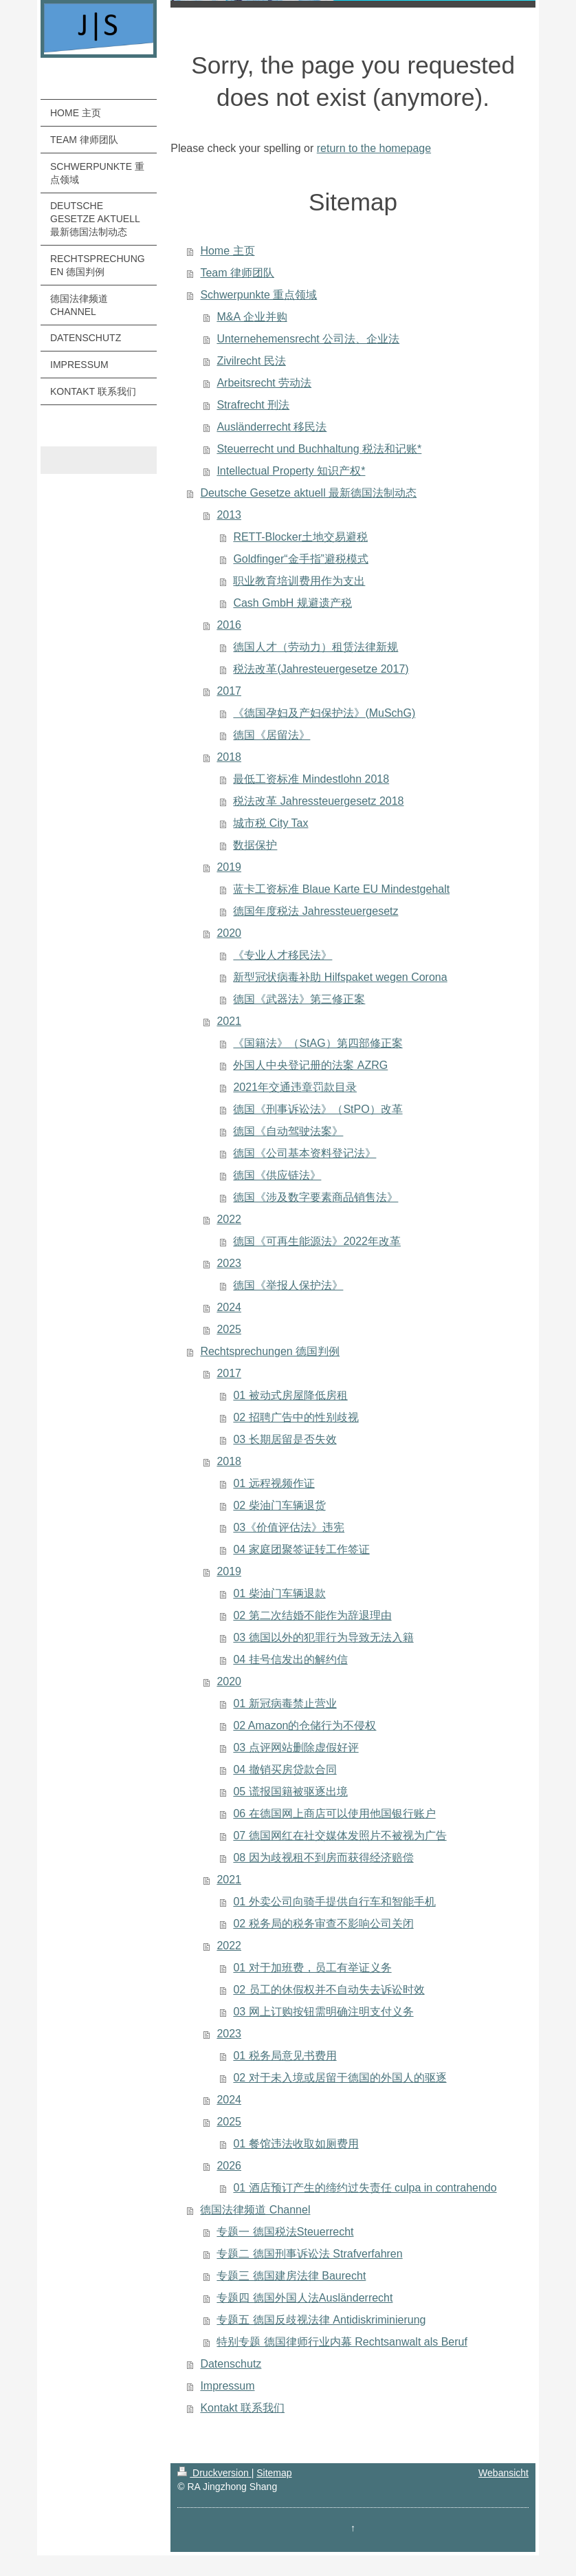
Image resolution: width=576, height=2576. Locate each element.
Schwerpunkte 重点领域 (258, 295)
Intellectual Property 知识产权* (291, 471)
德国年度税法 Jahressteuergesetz (315, 911)
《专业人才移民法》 (282, 955)
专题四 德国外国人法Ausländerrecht (304, 2298)
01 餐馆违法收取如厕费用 (295, 2144)
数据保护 (255, 845)
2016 (229, 625)
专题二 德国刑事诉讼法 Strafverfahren (309, 2254)
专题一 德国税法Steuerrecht (285, 2232)
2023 (229, 1263)
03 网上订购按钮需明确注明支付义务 (323, 2011)
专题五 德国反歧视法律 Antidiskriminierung (321, 2320)
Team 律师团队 (237, 273)
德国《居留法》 (271, 735)
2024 (229, 1307)
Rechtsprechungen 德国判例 (270, 1351)
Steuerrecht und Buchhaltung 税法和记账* (319, 449)
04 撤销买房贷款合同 (284, 1769)
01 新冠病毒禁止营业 (284, 1703)
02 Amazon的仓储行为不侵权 (304, 1725)
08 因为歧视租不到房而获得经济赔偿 (323, 1857)
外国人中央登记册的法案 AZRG (310, 1065)
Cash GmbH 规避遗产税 (292, 603)
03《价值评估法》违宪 (288, 1527)
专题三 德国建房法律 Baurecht (291, 2276)
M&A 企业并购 (252, 317)
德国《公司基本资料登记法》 (304, 1153)
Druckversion (214, 2472)
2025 (229, 1329)
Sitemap (273, 2472)
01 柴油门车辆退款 (279, 1593)
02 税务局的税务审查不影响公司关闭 (323, 1923)
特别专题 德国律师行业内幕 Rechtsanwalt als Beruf (342, 2342)
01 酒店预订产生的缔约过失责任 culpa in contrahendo (364, 2188)
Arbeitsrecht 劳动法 (264, 383)
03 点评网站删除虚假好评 (295, 1747)
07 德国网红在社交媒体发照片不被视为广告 (339, 1835)
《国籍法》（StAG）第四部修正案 (317, 1043)
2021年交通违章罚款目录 (295, 1087)
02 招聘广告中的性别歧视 (295, 1417)
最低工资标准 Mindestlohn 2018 (311, 779)
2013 (229, 515)
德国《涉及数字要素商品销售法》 (315, 1197)
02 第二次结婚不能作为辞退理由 (312, 1615)
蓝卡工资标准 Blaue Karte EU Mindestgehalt (341, 889)
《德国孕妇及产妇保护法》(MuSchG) (324, 713)
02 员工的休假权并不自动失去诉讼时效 (328, 1989)
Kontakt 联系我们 (242, 2408)
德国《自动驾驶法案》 (288, 1131)
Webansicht (503, 2472)
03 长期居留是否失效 (284, 1439)
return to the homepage (374, 148)
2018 (229, 757)
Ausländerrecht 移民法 (271, 427)
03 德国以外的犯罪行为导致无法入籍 (323, 1637)
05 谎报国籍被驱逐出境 (290, 1791)
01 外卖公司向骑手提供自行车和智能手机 (334, 1901)
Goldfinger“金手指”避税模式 (300, 559)
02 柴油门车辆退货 (279, 1505)
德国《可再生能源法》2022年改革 (317, 1241)
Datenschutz (230, 2364)
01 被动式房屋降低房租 (290, 1395)
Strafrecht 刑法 (253, 405)
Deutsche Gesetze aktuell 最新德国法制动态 (308, 493)
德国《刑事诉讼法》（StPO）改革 (317, 1109)
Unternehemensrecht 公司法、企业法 (308, 339)
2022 (229, 1219)
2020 (229, 933)
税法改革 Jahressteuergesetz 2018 (318, 801)
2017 (229, 691)
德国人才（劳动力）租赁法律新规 (315, 647)
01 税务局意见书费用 (284, 2055)
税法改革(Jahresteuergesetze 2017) (320, 669)
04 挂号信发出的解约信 (290, 1659)
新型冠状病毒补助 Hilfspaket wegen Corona (340, 977)
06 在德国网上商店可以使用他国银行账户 (334, 1813)
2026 (229, 2166)
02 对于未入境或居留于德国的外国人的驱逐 (339, 2077)
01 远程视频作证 (273, 1483)
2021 (229, 1021)
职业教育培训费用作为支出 (299, 581)
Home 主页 (227, 251)
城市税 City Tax (270, 823)
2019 (229, 867)
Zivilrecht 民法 (251, 361)
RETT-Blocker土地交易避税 (300, 537)
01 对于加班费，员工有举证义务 (312, 1967)
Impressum (227, 2386)
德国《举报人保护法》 (288, 1285)
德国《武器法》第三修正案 (299, 999)
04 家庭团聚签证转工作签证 (301, 1549)
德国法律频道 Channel (255, 2210)
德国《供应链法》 (277, 1175)
